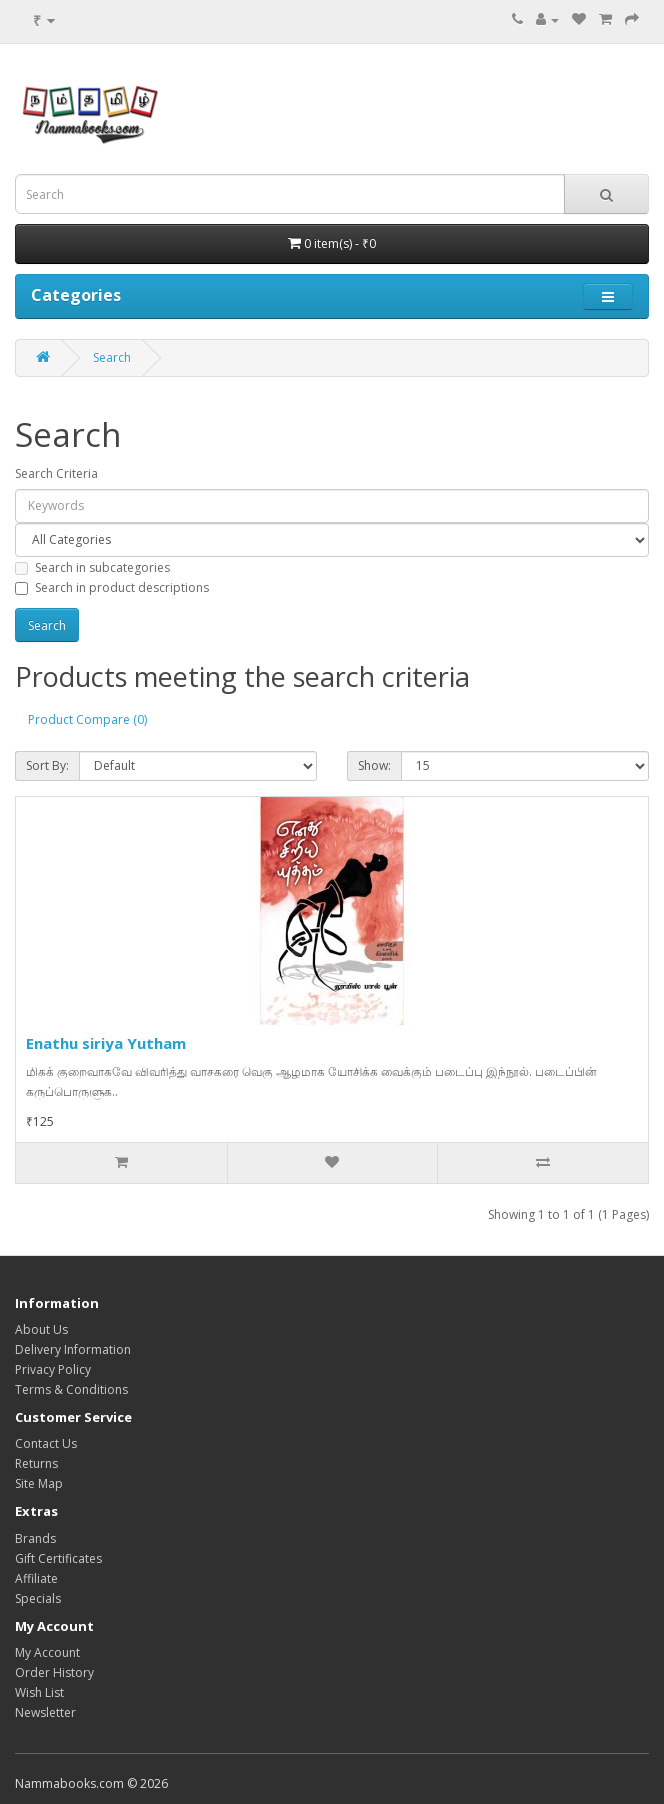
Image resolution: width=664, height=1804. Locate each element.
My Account (47, 1652)
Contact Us (46, 1443)
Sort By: (47, 765)
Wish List (39, 1692)
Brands (35, 1538)
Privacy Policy (53, 1369)
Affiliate (36, 1578)
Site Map (39, 1483)
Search (112, 357)
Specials (38, 1598)
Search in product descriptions (112, 587)
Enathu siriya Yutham (106, 1043)
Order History (54, 1672)
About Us (41, 1329)
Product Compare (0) (87, 719)
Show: (374, 765)
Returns (36, 1463)
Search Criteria (56, 473)
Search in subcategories (92, 567)
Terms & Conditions (71, 1389)
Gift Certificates (58, 1558)
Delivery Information (73, 1349)
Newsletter (45, 1712)
